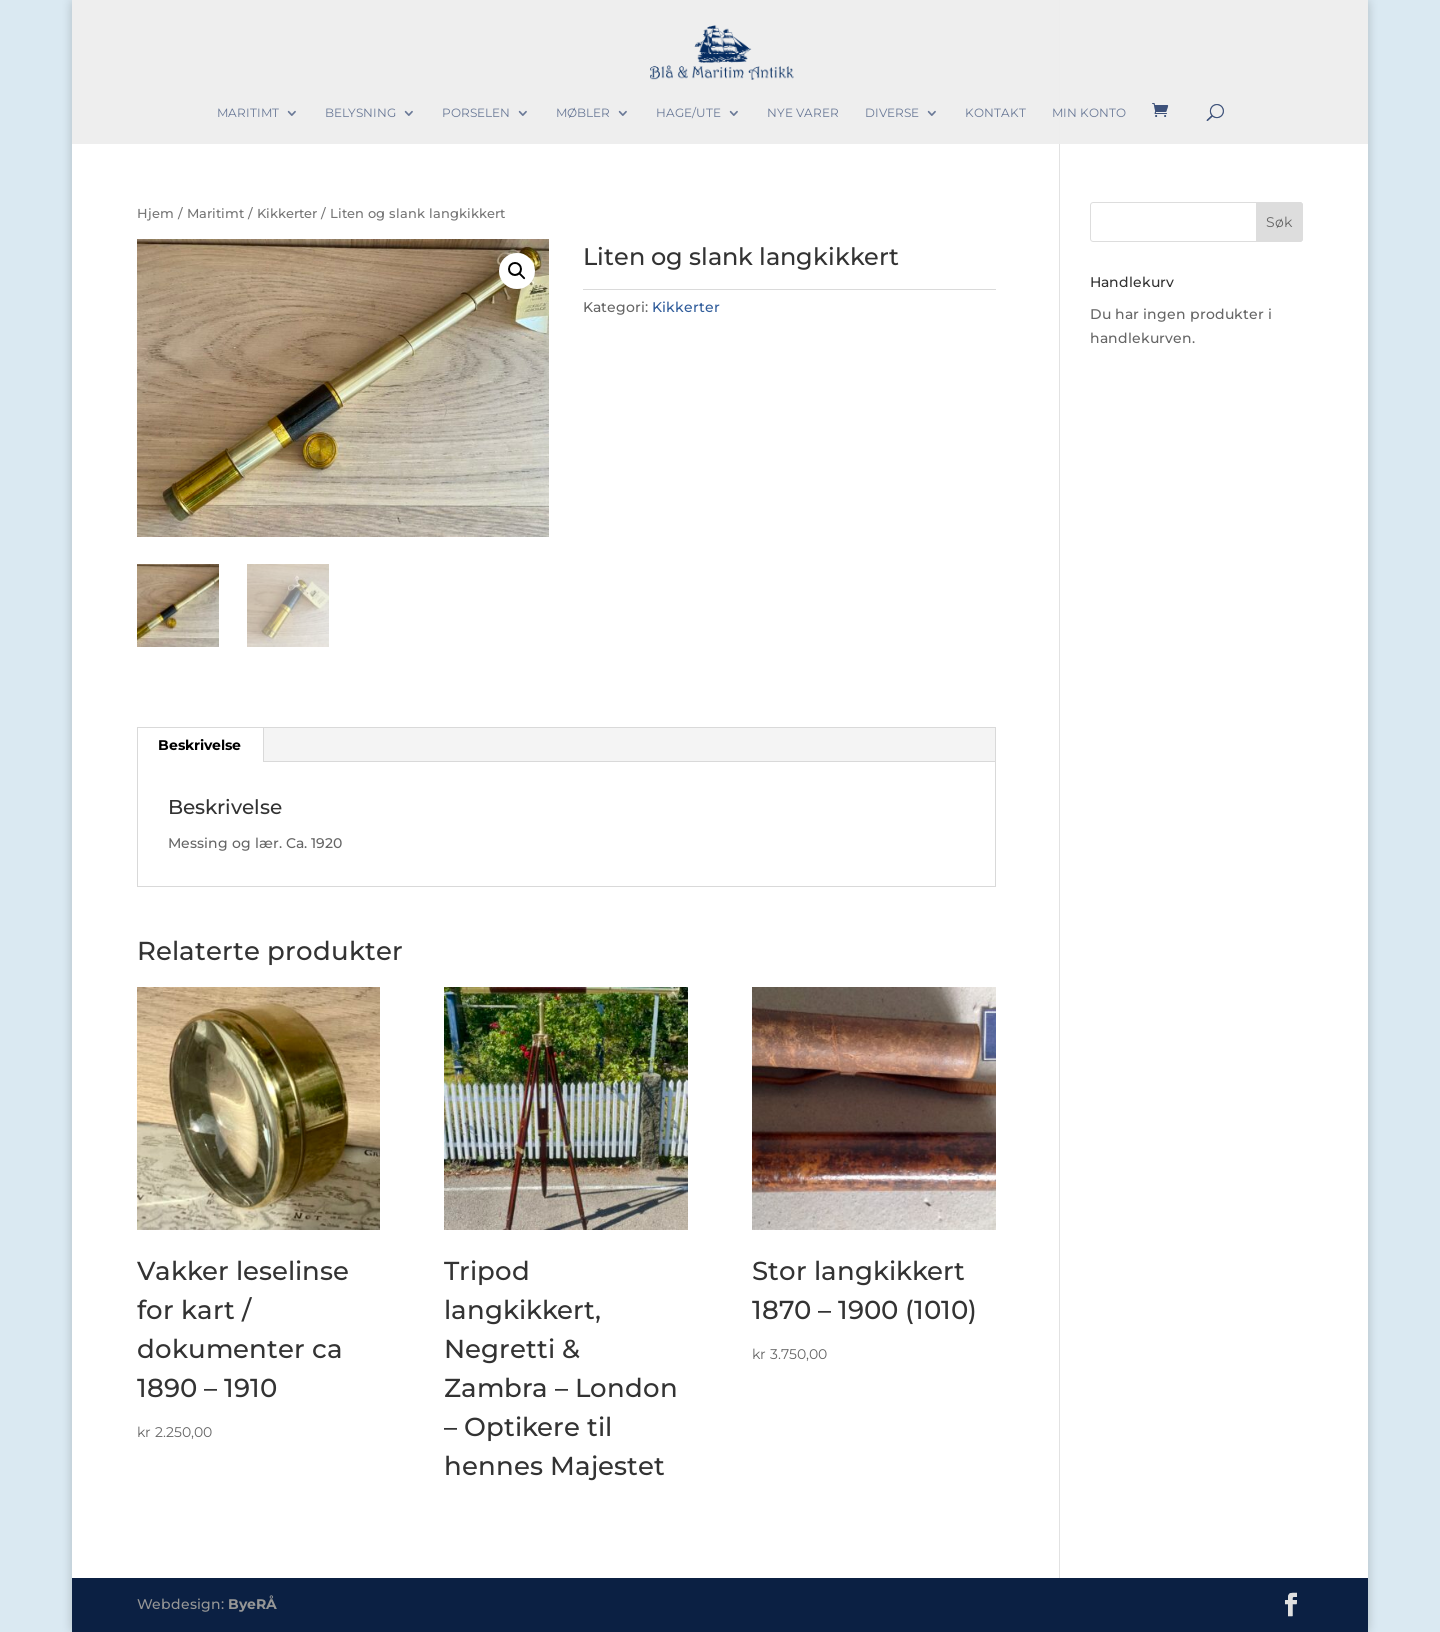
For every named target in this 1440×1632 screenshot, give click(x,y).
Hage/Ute (688, 113)
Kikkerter (287, 213)
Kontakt (995, 113)
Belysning (360, 113)
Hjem (155, 213)
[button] (517, 271)
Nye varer (803, 113)
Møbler (583, 113)
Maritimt (248, 113)
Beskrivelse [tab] (199, 745)
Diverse (892, 113)
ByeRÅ (252, 1604)
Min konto (1089, 113)
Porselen (476, 113)
